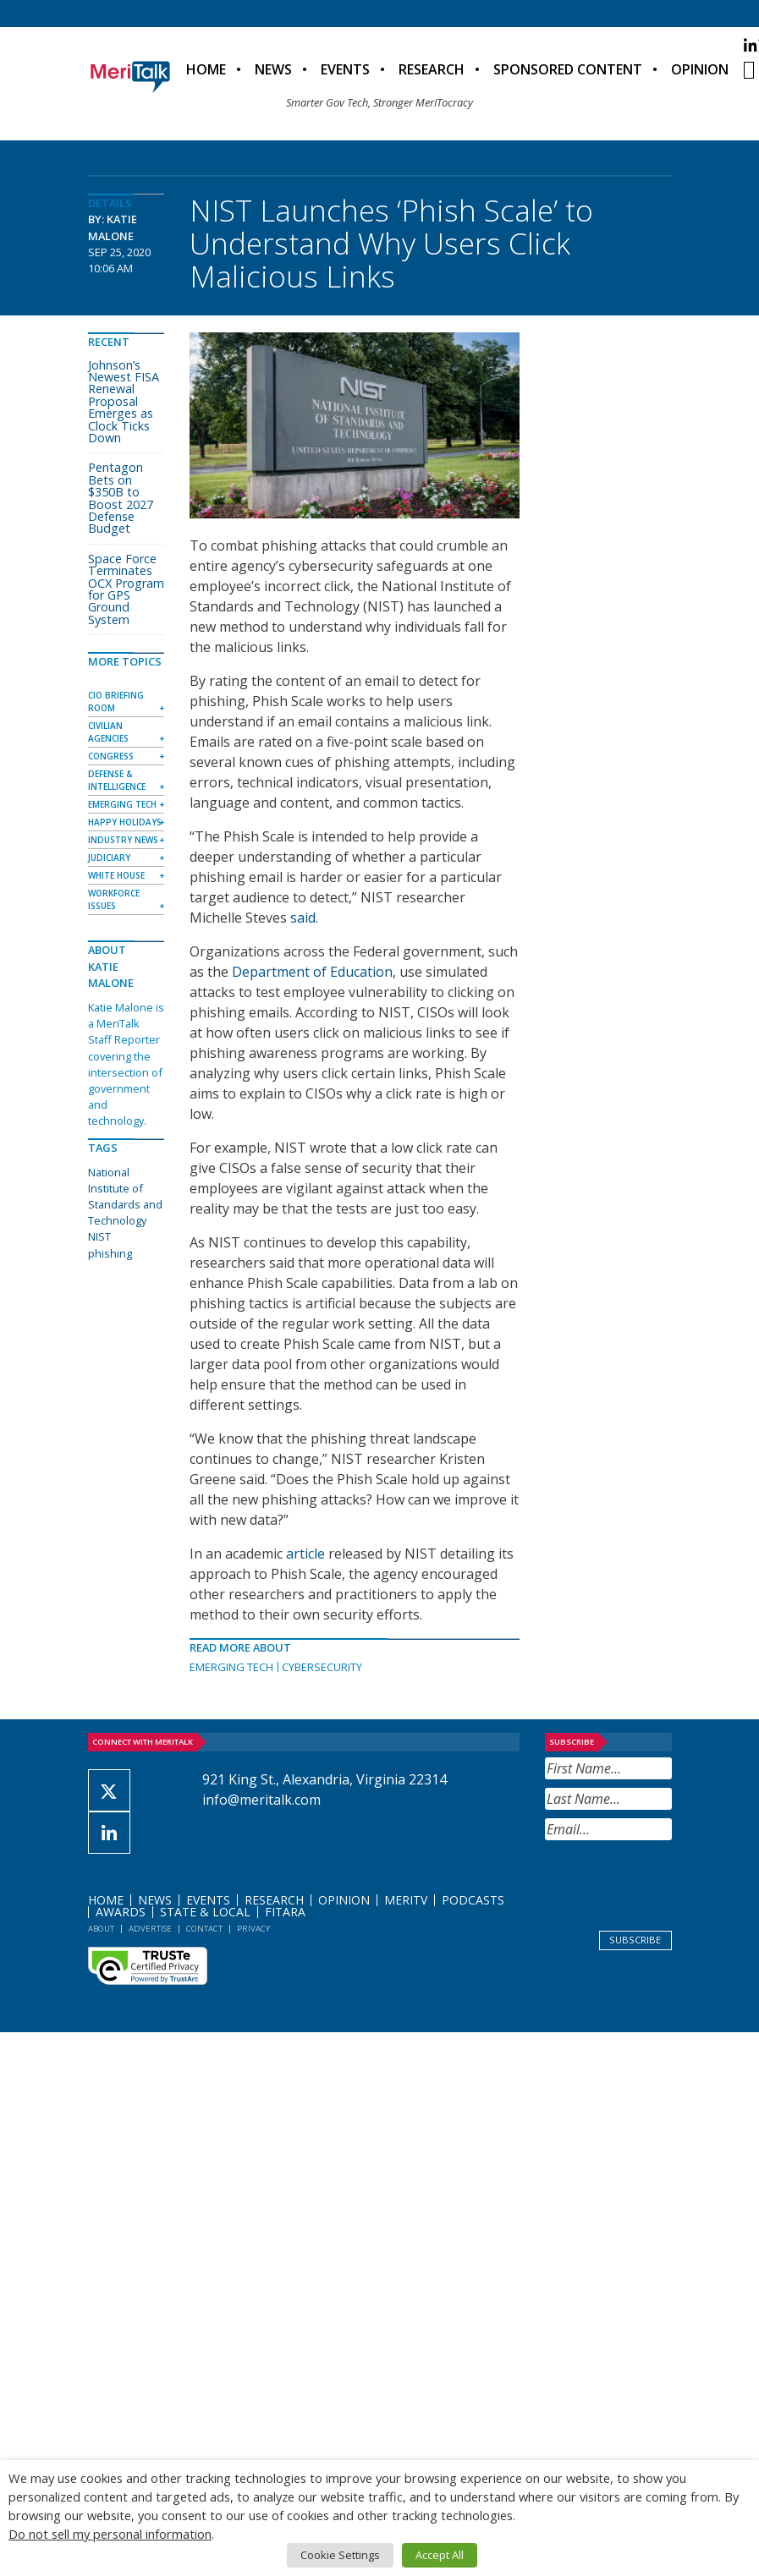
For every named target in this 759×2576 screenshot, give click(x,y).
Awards (121, 1912)
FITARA (285, 1912)
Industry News (123, 840)
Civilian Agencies (108, 732)
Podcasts (473, 1900)
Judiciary (109, 857)
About (101, 1928)
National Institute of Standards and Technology (125, 1197)
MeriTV (405, 1900)
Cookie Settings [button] (340, 2554)
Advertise (150, 1928)
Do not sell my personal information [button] (110, 2533)
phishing (110, 1253)
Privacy (253, 1928)
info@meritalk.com (261, 1799)
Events (345, 69)
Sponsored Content (567, 69)
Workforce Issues (114, 899)
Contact (204, 1928)
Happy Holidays (125, 822)
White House (116, 875)
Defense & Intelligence (117, 780)
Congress (111, 756)
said (303, 917)
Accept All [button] (439, 2554)
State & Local (205, 1912)
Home (206, 69)
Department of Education (312, 971)
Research (432, 69)
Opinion (700, 69)
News (273, 69)
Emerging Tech (231, 1666)
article (305, 1553)
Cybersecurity (322, 1666)
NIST (99, 1236)
